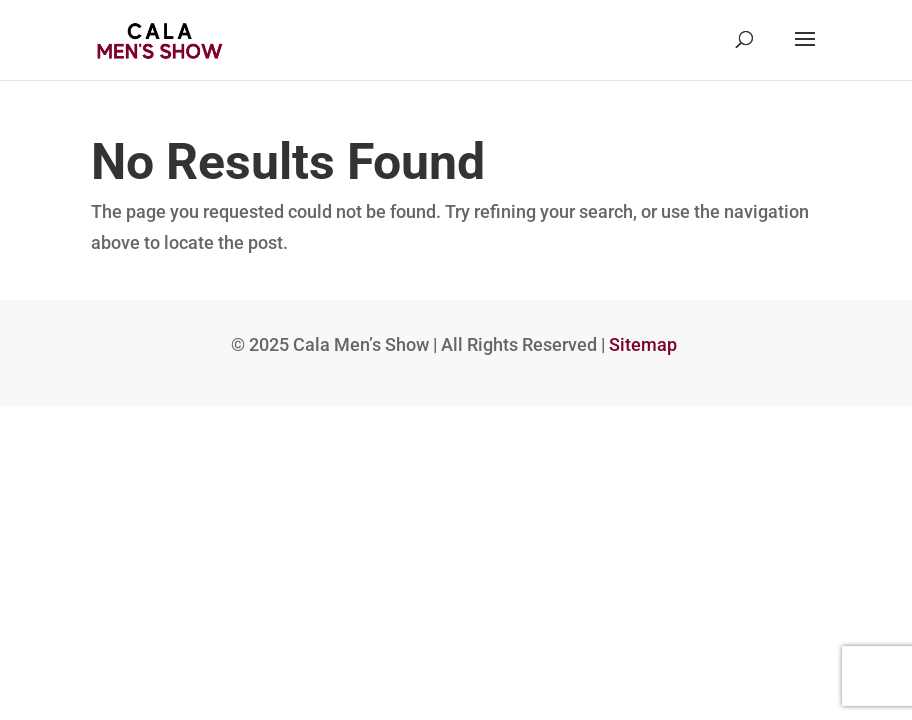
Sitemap (643, 344)
